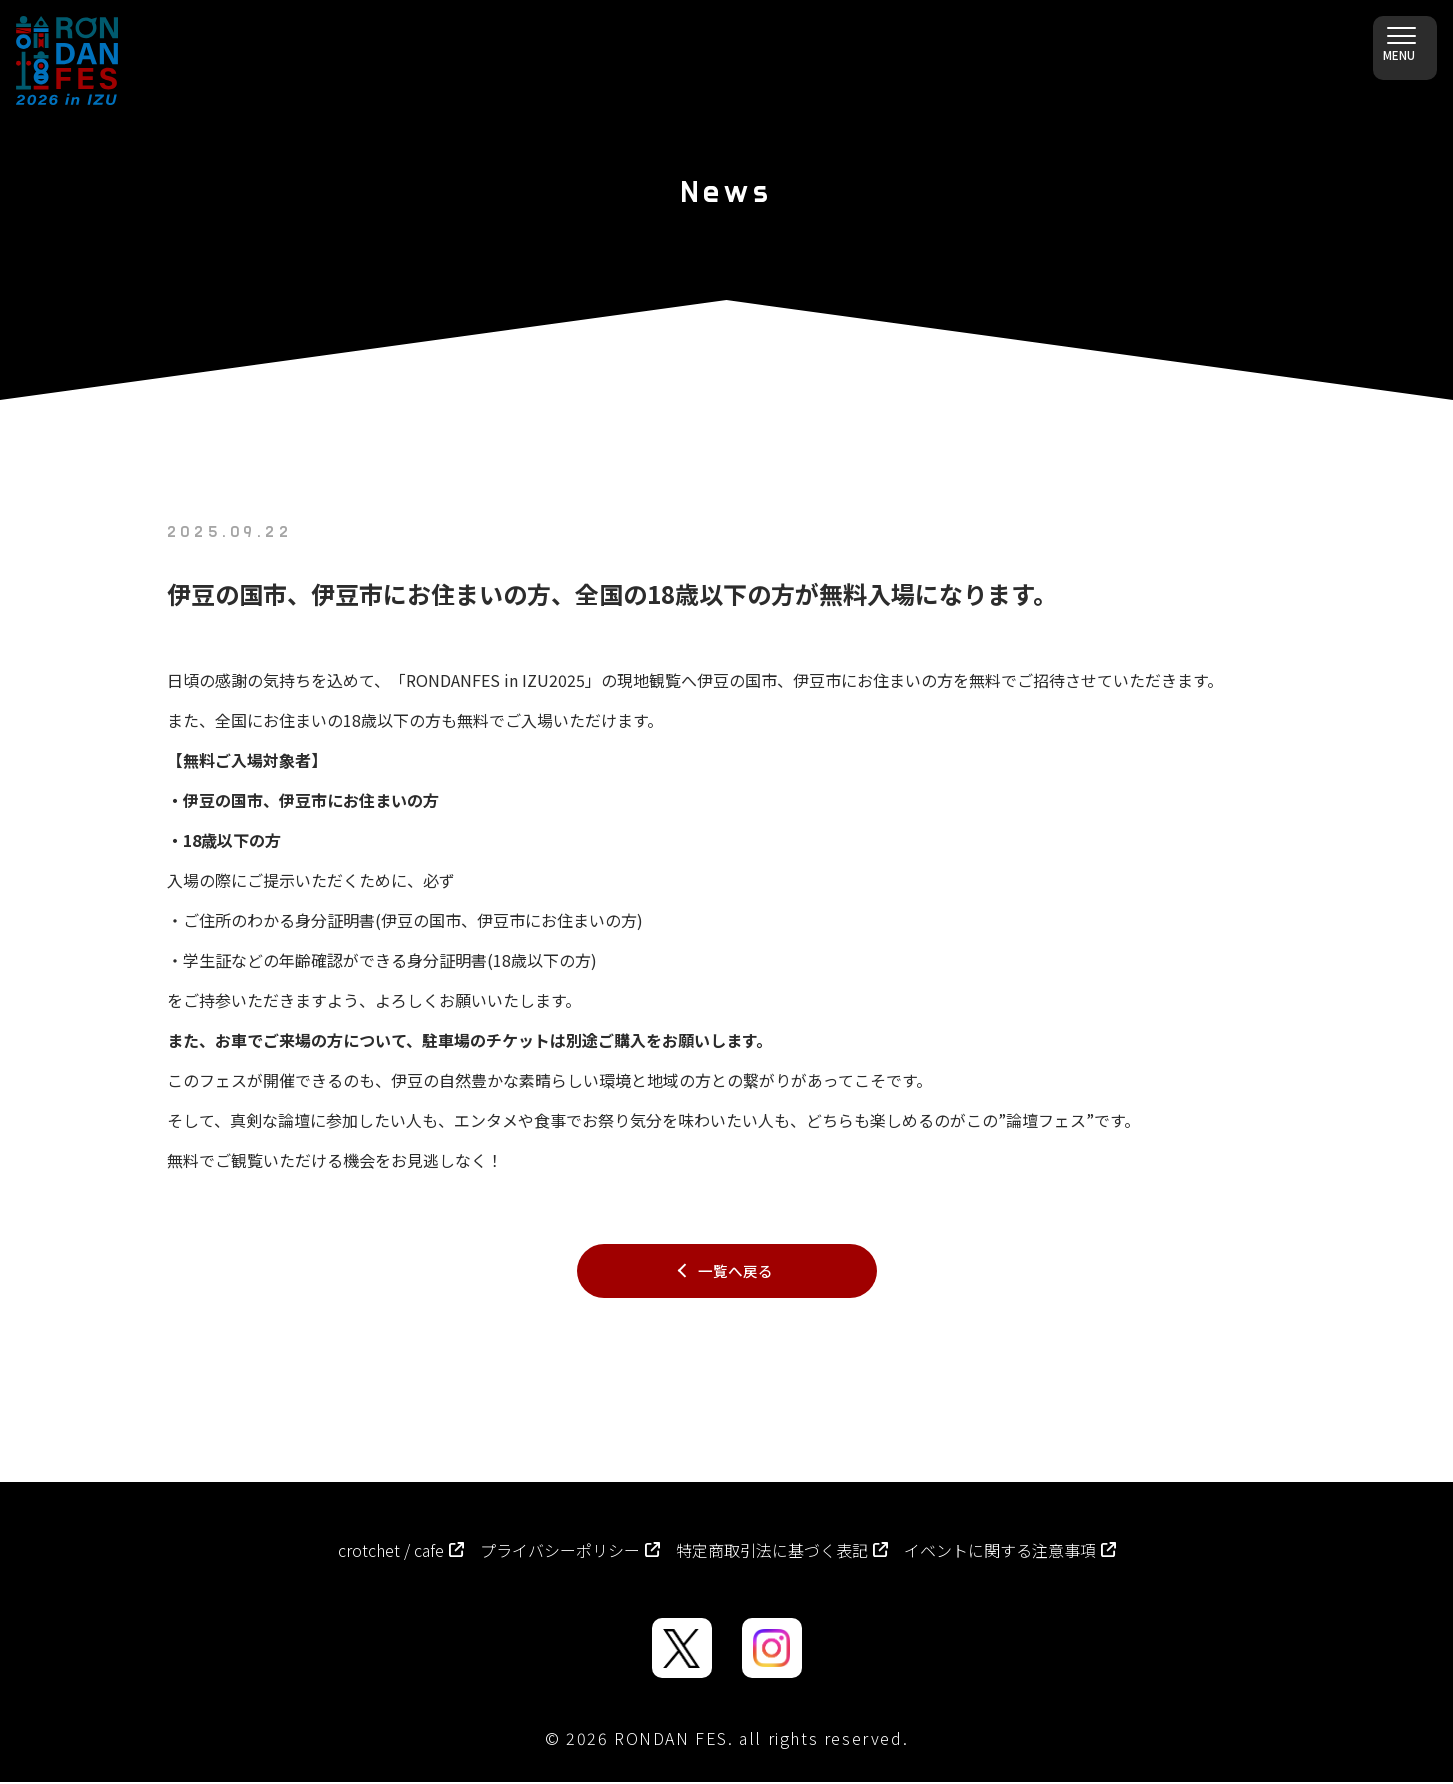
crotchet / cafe (401, 1552)
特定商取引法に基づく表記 (782, 1552)
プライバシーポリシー (570, 1552)
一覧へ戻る (735, 1272)
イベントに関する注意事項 (1010, 1552)
